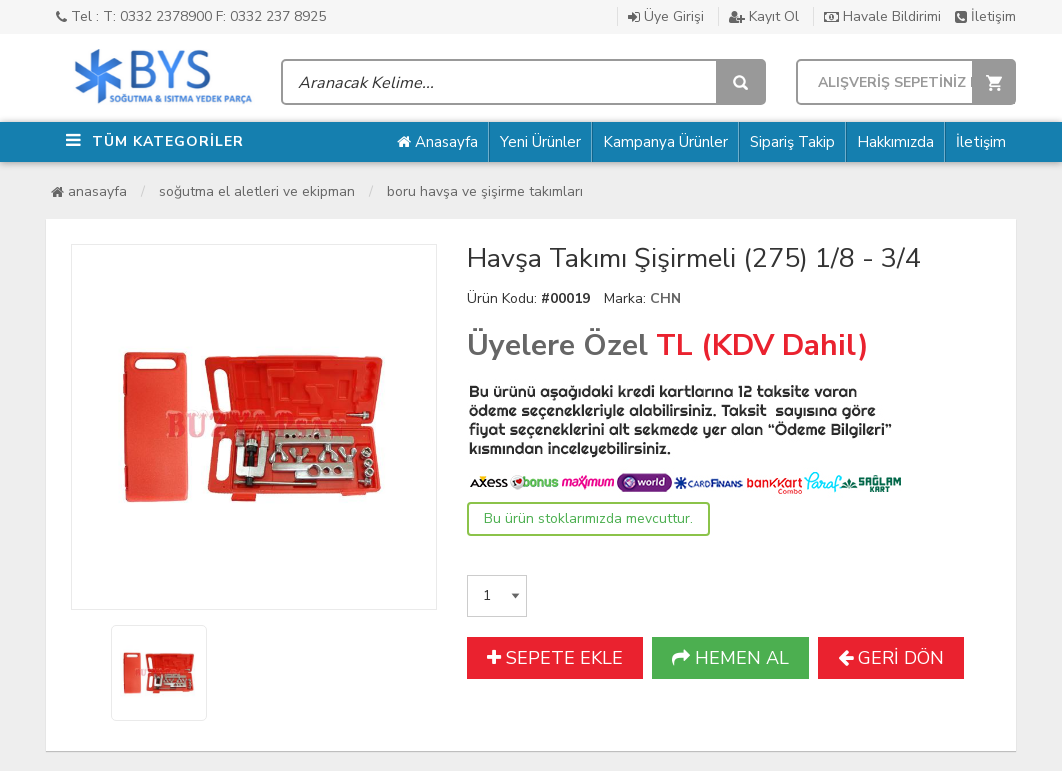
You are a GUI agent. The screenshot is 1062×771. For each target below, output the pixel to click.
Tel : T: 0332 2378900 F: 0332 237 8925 (191, 16)
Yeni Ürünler (540, 142)
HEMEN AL (730, 658)
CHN (665, 298)
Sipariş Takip (792, 142)
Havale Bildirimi (882, 16)
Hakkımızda (895, 142)
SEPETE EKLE (555, 658)
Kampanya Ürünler (665, 142)
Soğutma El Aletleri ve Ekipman (257, 191)
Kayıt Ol (764, 16)
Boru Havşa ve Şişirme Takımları (485, 191)
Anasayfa (437, 142)
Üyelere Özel (557, 345)
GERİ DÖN (891, 658)
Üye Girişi (666, 16)
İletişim (985, 16)
